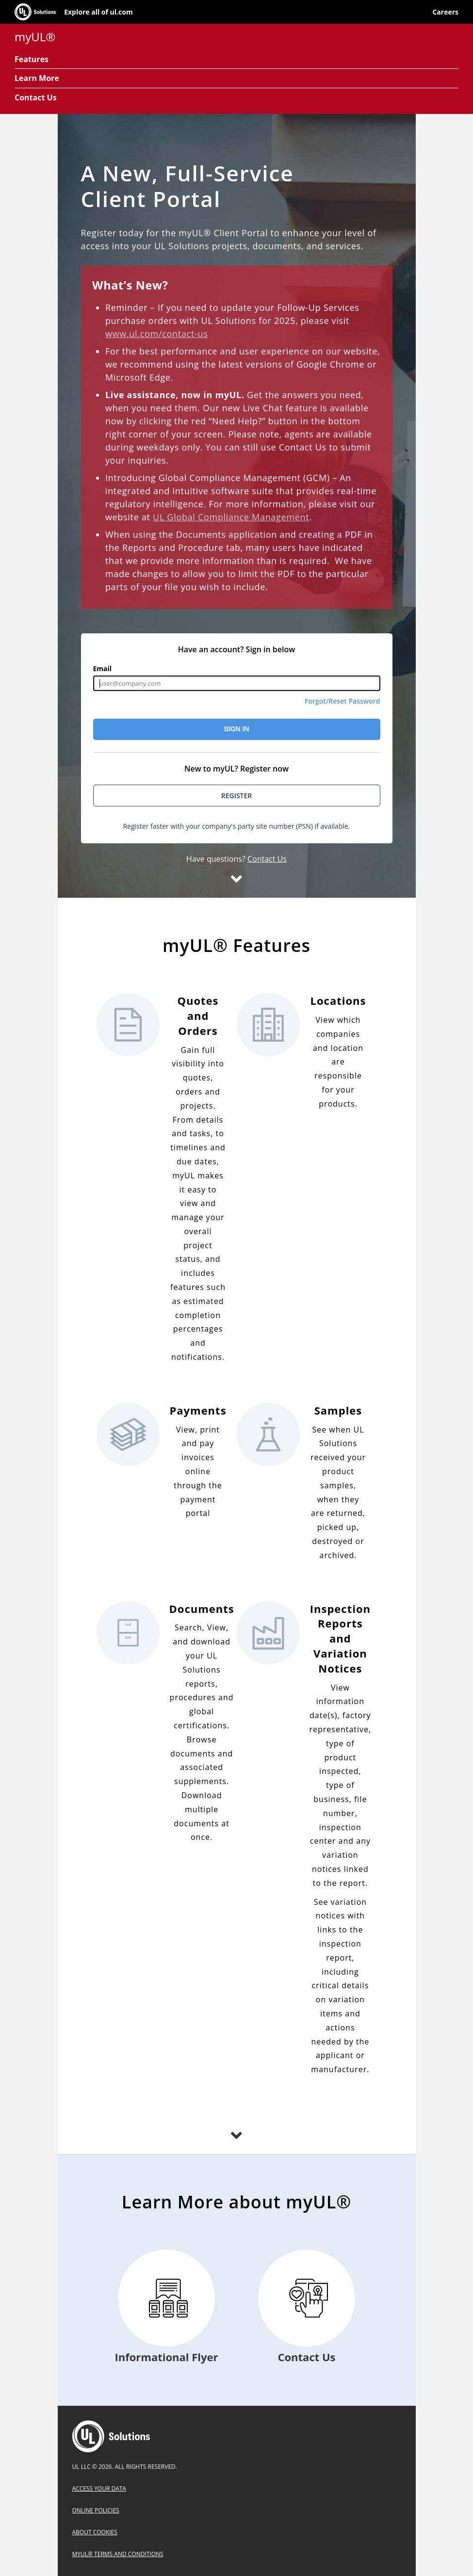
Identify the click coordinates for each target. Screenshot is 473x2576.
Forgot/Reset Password (342, 701)
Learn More (37, 78)
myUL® (35, 37)
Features (32, 59)
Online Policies (95, 2510)
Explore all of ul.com (98, 11)
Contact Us (36, 97)
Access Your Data (99, 2488)
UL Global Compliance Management (231, 517)
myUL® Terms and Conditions (117, 2554)
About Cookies (94, 2532)
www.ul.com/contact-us (156, 333)
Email (102, 668)
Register (236, 795)
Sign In (236, 729)
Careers (445, 11)
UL (111, 2436)
